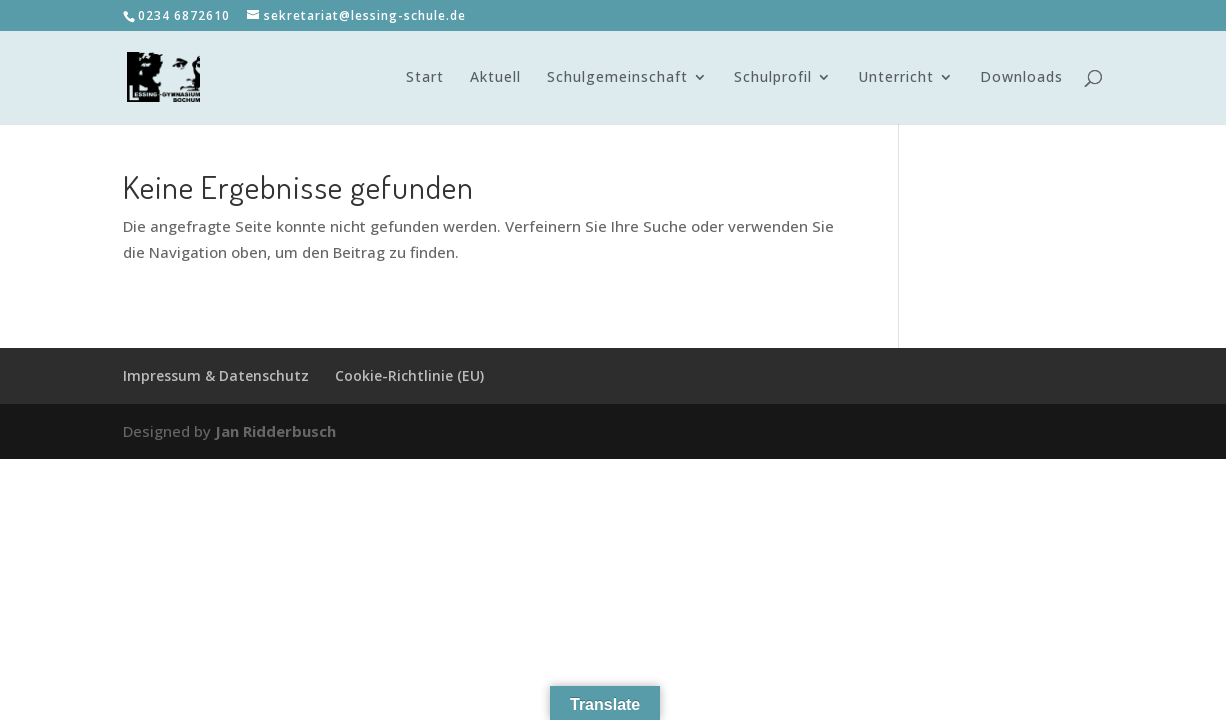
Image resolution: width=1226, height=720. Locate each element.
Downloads (1021, 78)
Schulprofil (773, 78)
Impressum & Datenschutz (216, 375)
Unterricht (896, 78)
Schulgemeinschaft (617, 78)
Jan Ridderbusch (275, 431)
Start (425, 78)
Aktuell (495, 78)
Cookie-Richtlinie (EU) (409, 375)
